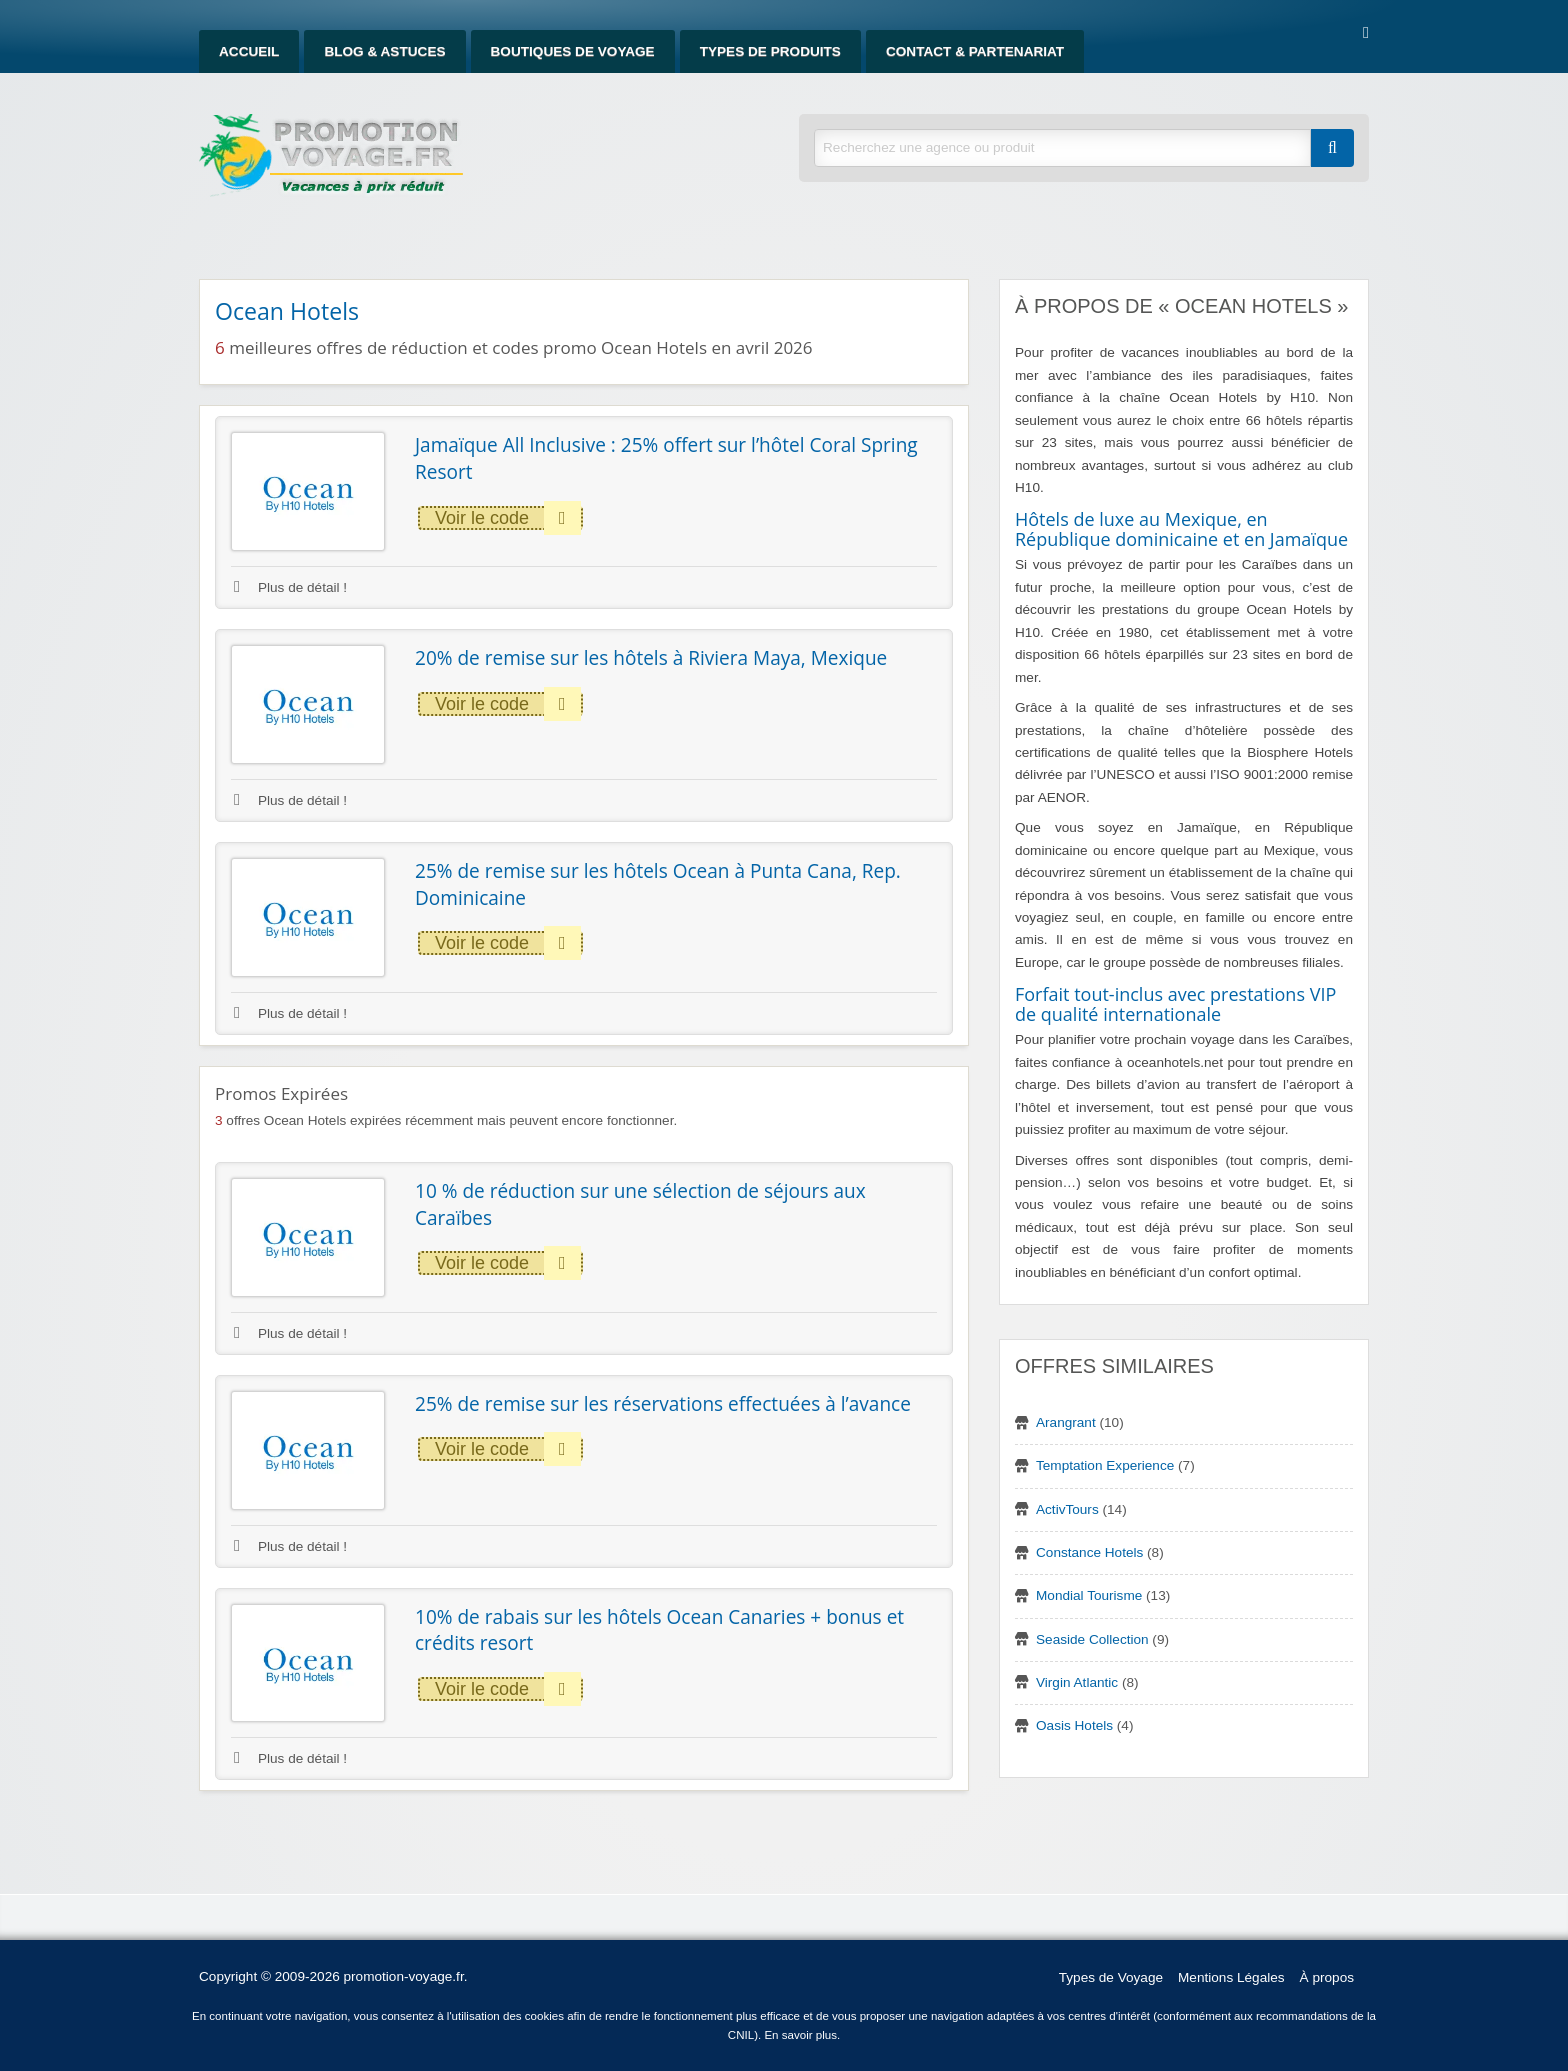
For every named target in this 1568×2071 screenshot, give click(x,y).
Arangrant (1066, 1422)
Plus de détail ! (290, 587)
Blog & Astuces (384, 51)
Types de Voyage (1111, 1977)
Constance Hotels (1089, 1552)
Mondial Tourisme (1089, 1595)
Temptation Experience (1105, 1465)
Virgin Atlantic (1077, 1682)
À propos (1327, 1977)
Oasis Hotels (1074, 1725)
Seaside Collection (1092, 1639)
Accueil (249, 51)
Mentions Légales (1231, 1977)
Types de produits (770, 51)
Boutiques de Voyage (573, 51)
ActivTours (1067, 1509)
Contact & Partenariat (975, 51)
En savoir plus (800, 2035)
